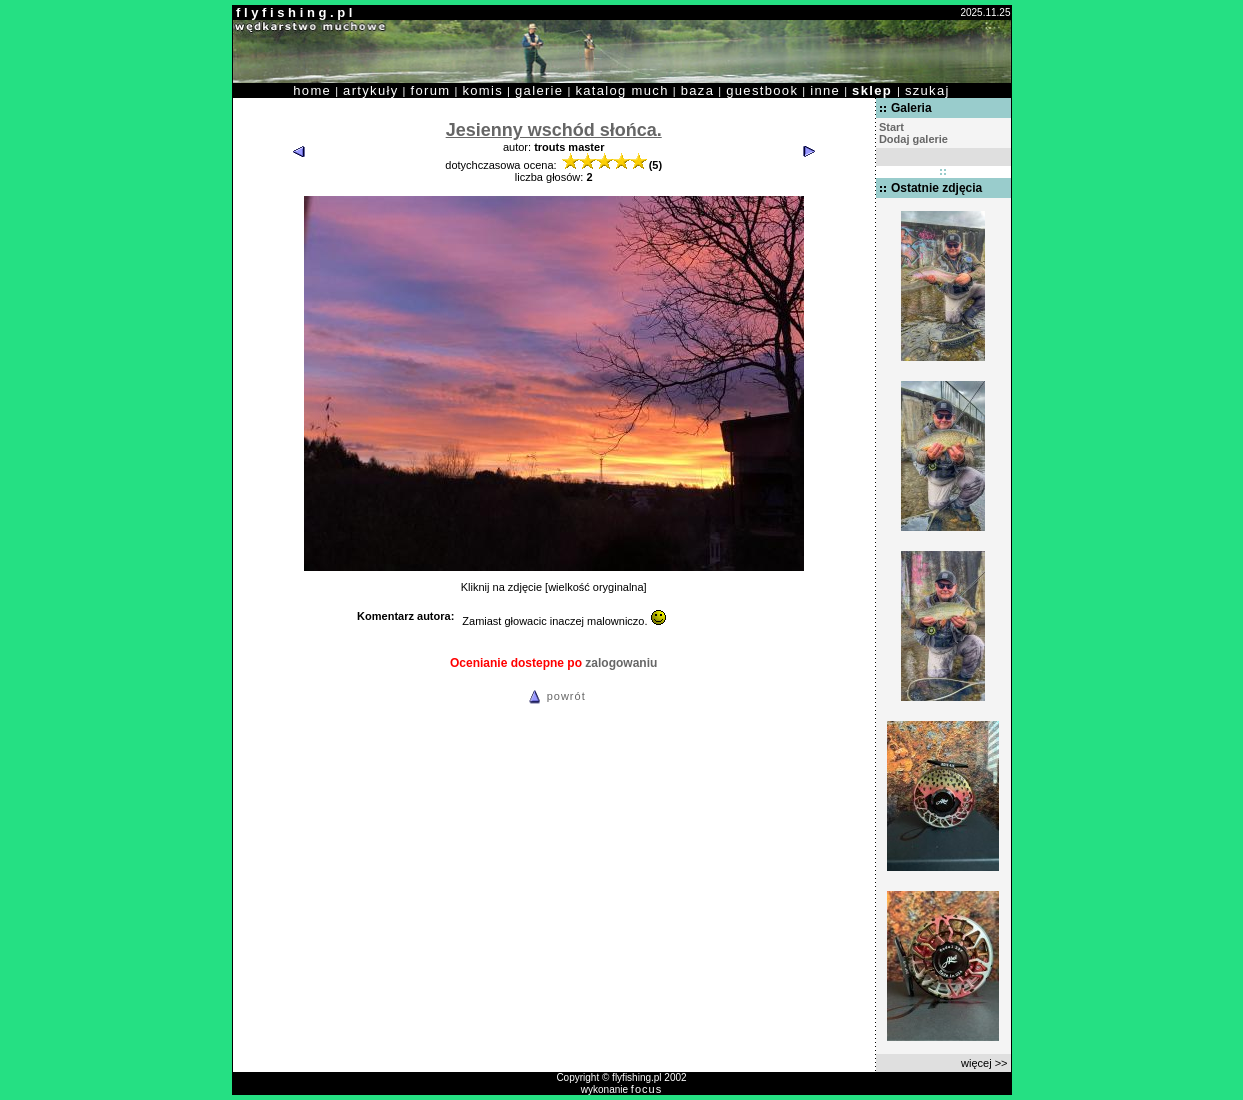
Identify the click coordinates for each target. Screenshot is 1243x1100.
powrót (554, 696)
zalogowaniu (621, 663)
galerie (539, 90)
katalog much (621, 90)
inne (825, 90)
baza (698, 90)
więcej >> (984, 1063)
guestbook (762, 90)
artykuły (370, 90)
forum (431, 90)
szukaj (927, 90)
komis (482, 90)
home (312, 90)
